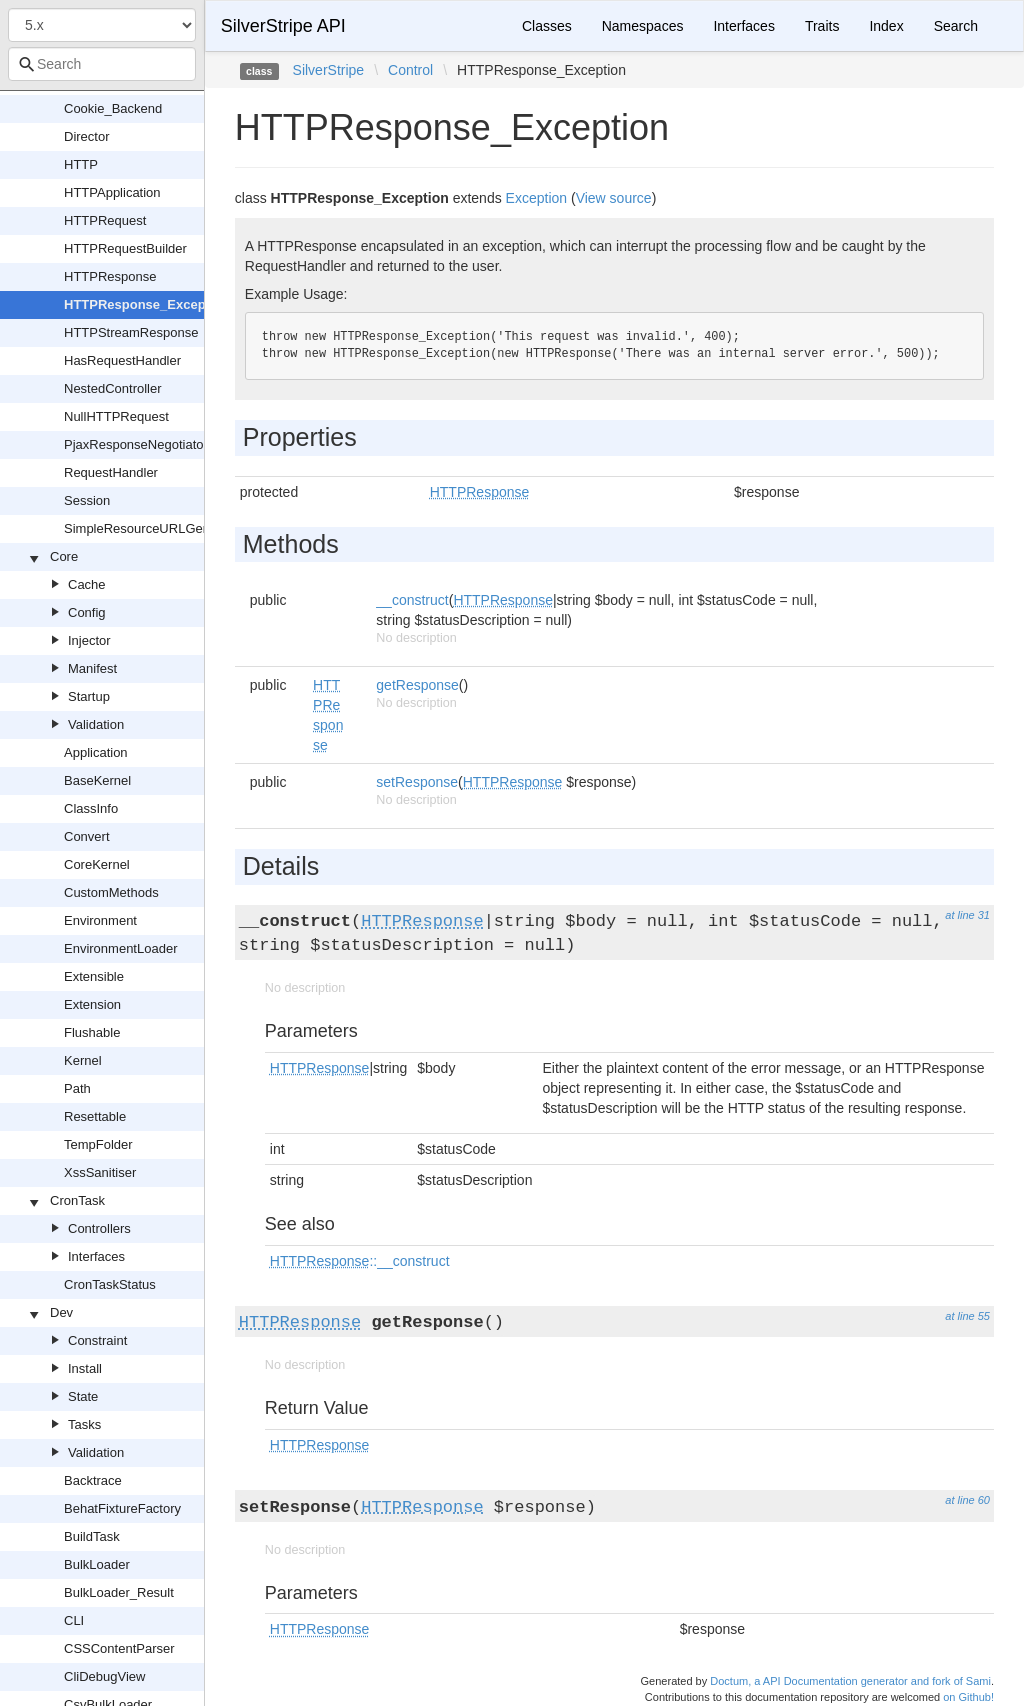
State (83, 1396)
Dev (61, 1312)
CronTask (77, 1200)
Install (85, 1368)
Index (886, 26)
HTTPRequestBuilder (125, 248)
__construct (412, 600)
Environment (100, 920)
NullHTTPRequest (116, 416)
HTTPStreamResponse (131, 332)
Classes (547, 26)
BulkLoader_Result (119, 1592)
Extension (92, 1004)
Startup (89, 696)
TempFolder (98, 1144)
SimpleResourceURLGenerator (154, 528)
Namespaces (643, 26)
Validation (96, 724)
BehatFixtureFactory (122, 1508)
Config (87, 612)
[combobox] (102, 64)
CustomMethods (111, 892)
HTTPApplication (112, 192)
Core (64, 556)
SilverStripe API (283, 26)
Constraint (97, 1340)
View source (614, 198)
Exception (536, 198)
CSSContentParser (119, 1648)
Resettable (95, 1116)
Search (956, 26)
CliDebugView (104, 1676)
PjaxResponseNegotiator (136, 444)
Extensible (94, 976)
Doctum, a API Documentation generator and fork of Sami (850, 1681)
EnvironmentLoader (120, 948)
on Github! (968, 1697)
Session (87, 500)
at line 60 (967, 1500)
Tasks (84, 1424)
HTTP (81, 164)
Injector (89, 640)
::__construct (360, 1261)
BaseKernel (97, 780)
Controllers (99, 1228)
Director (87, 136)
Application (96, 752)
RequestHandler (111, 472)
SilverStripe (329, 70)
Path (77, 1088)
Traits (822, 26)
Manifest (92, 668)
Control (410, 70)
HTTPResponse (110, 276)
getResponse (417, 685)
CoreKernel (97, 864)
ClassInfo (91, 808)
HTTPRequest (105, 220)
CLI (74, 1620)
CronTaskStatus (110, 1284)
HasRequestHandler (122, 360)
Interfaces (96, 1256)
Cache (87, 584)
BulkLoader (97, 1564)
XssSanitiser (100, 1172)
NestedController (113, 388)
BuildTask (92, 1536)
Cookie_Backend (113, 108)
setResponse (417, 782)
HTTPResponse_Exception (146, 304)
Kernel (83, 1060)
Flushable (92, 1032)
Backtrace (93, 1480)
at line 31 (967, 915)
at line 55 (967, 1316)
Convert (87, 836)
